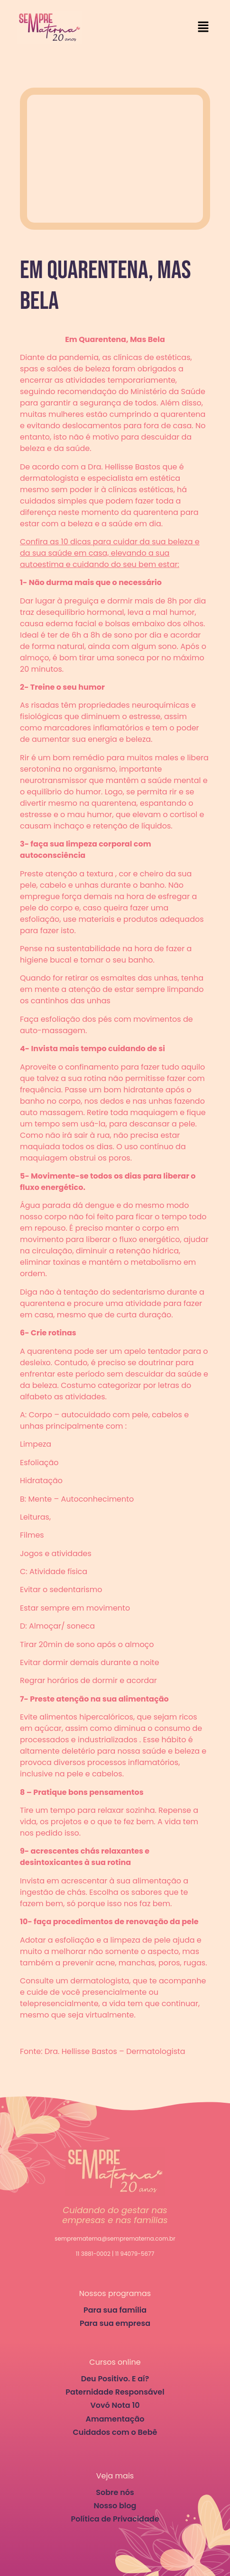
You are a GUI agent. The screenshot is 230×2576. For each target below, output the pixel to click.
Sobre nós (115, 2492)
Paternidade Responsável (114, 2392)
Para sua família (115, 2310)
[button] (203, 27)
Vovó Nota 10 (114, 2405)
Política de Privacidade (115, 2518)
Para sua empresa (115, 2323)
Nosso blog (115, 2505)
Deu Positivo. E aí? (115, 2378)
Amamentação (114, 2419)
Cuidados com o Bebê (115, 2432)
